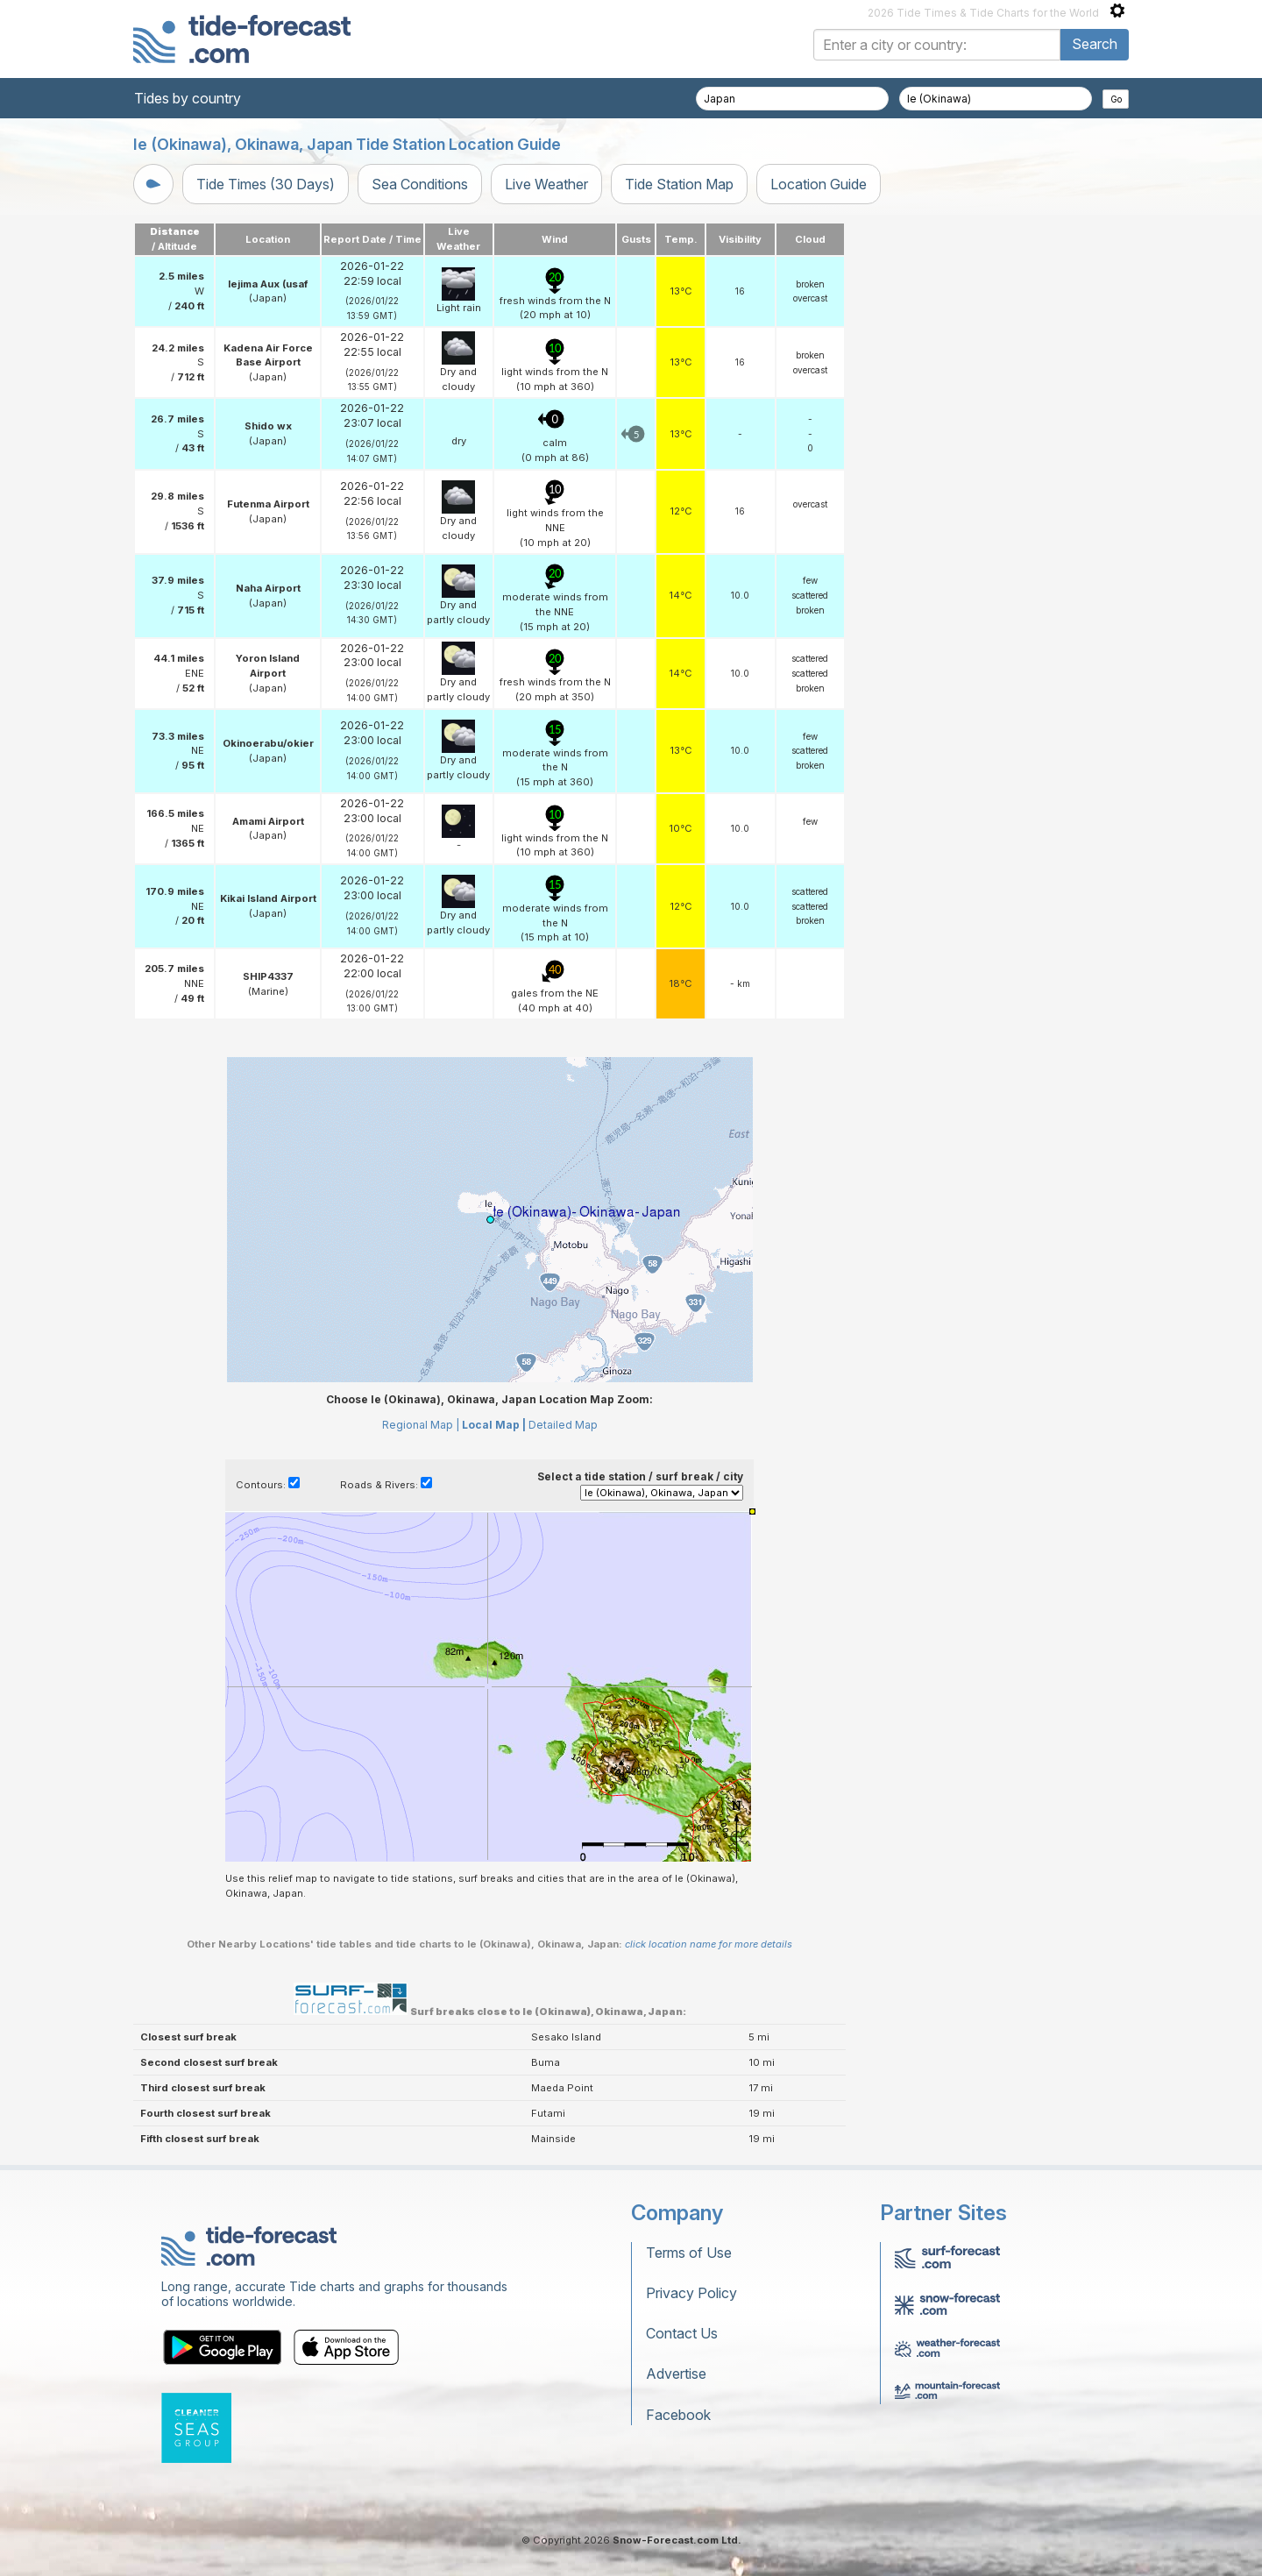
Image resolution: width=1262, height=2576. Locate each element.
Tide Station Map (679, 184)
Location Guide (818, 184)
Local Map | (494, 1424)
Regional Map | (420, 1424)
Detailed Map (563, 1424)
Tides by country (187, 98)
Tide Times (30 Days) (265, 184)
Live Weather (546, 184)
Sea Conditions (420, 184)
